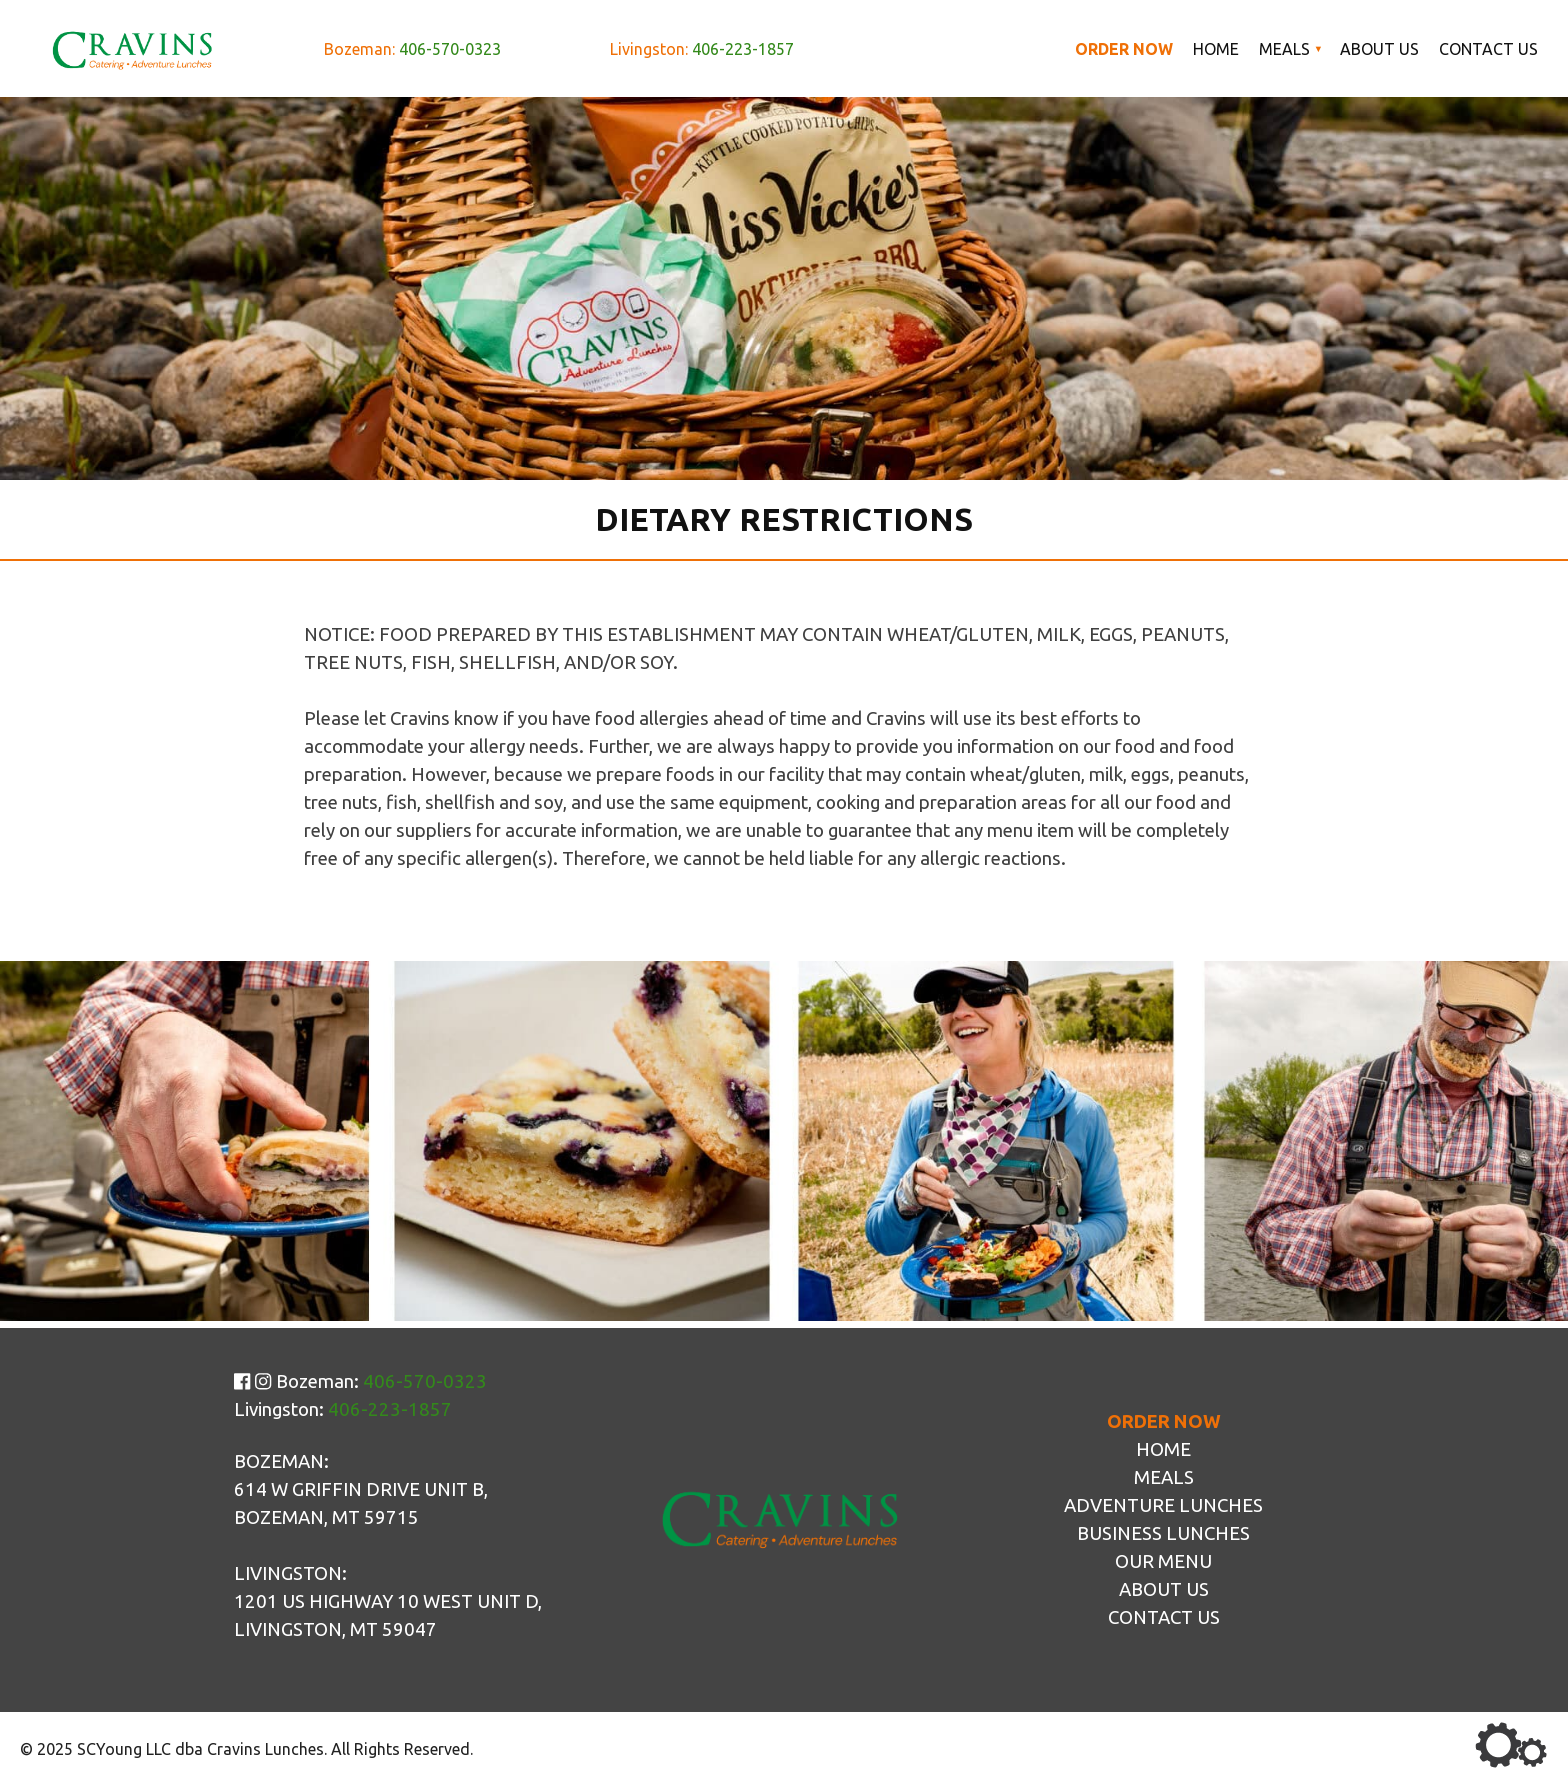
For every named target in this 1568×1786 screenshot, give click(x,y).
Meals (1284, 49)
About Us (1379, 49)
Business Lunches (1163, 1533)
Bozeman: (412, 49)
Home (1216, 49)
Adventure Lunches (1163, 1505)
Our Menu (1163, 1561)
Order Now (1124, 49)
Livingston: (702, 49)
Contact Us (1488, 49)
